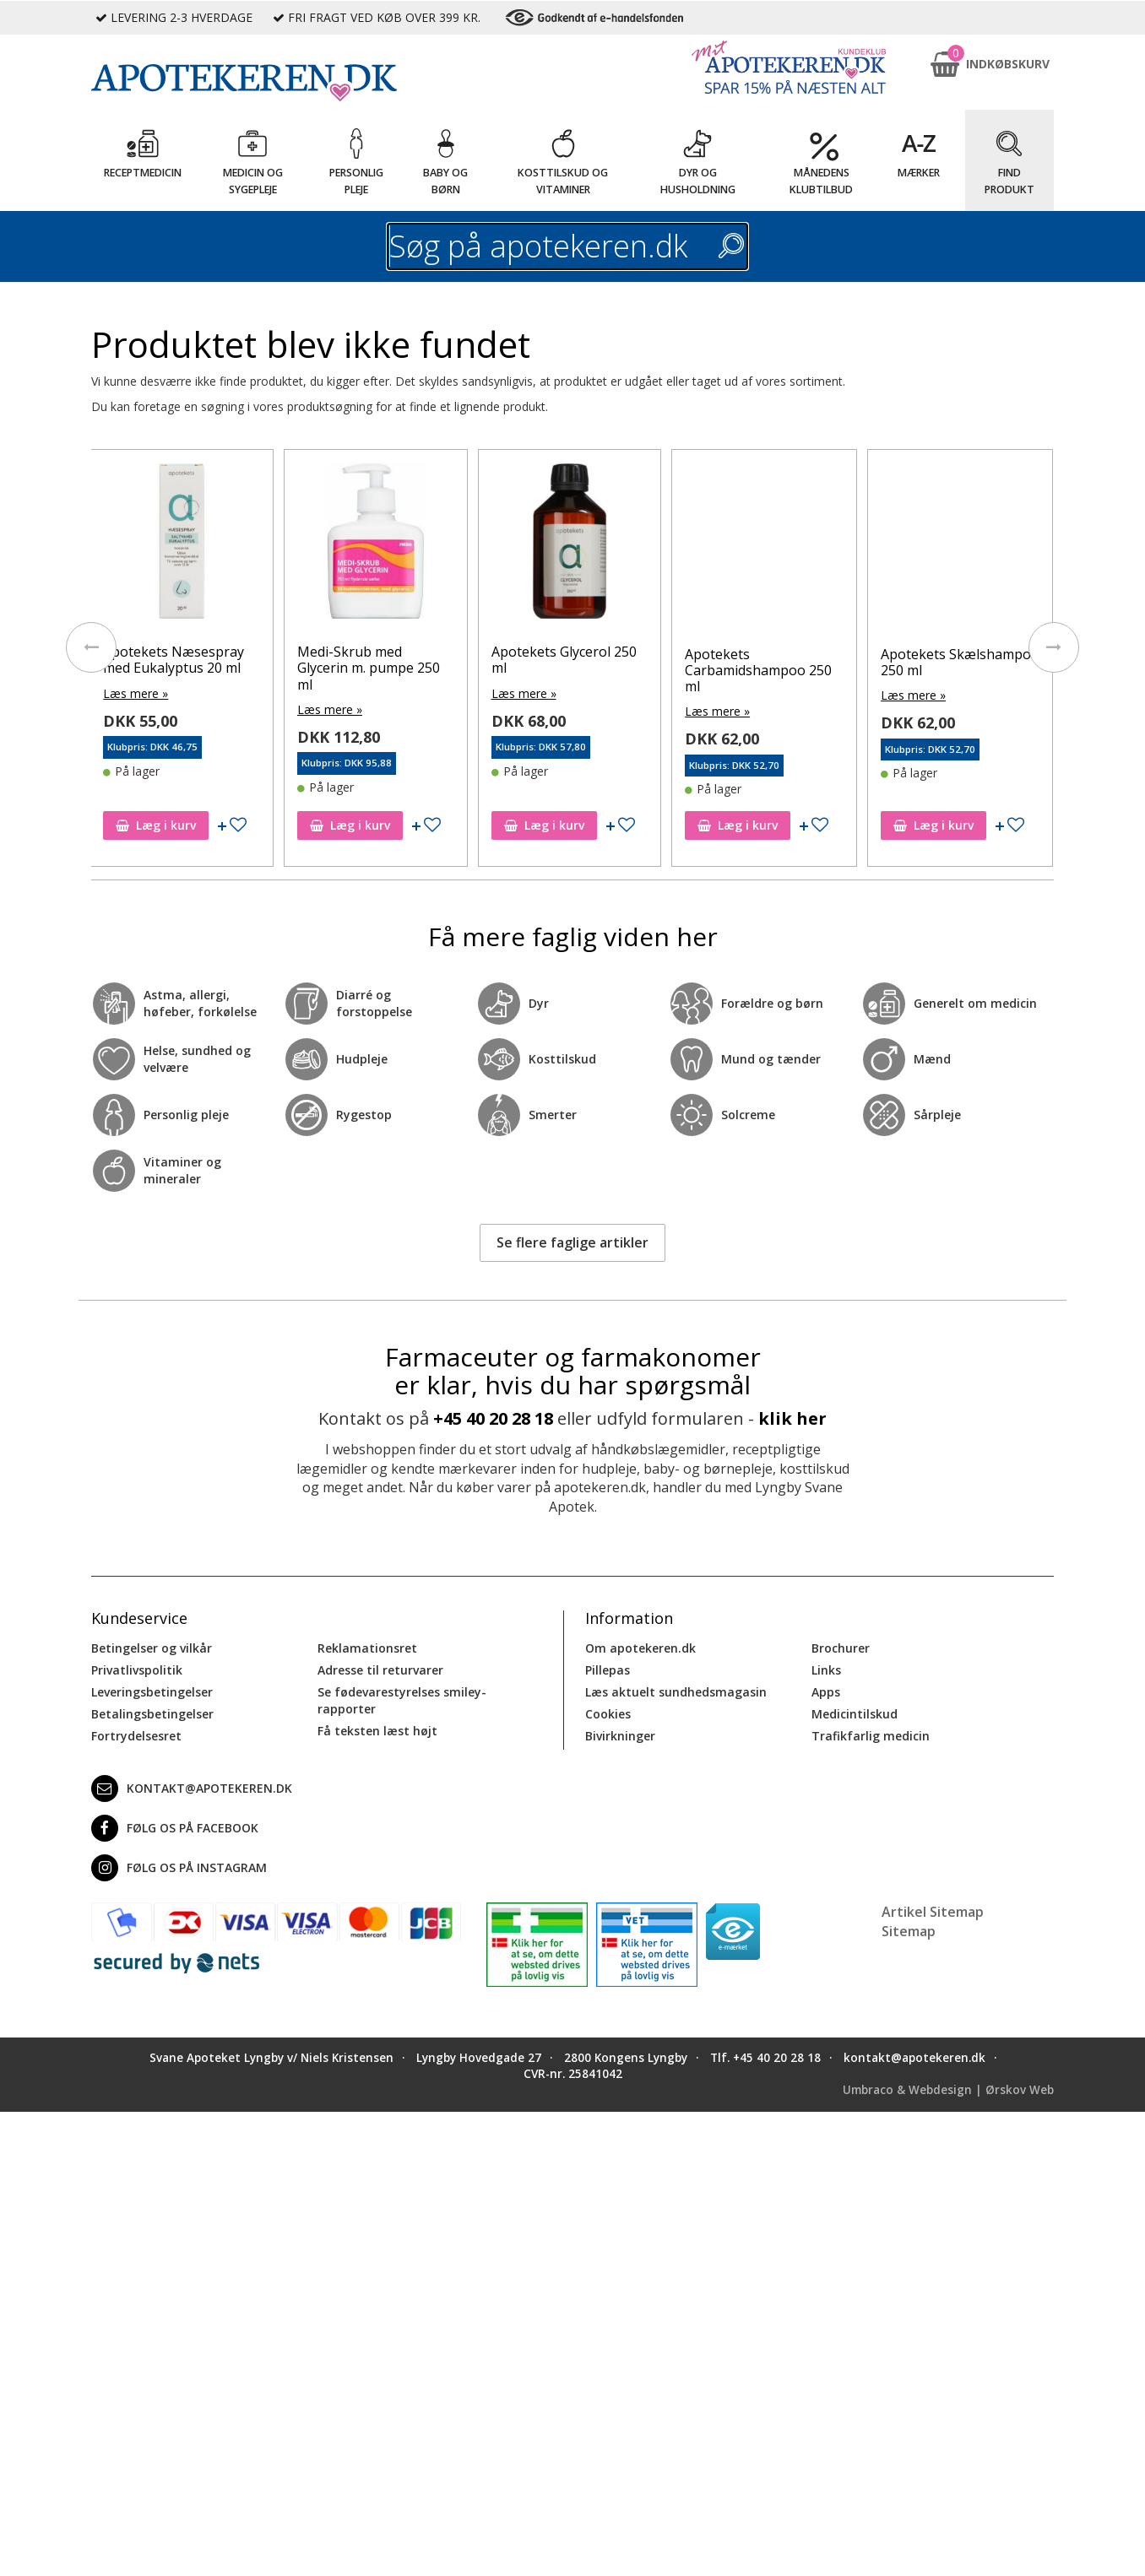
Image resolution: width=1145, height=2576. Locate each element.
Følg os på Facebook (174, 1828)
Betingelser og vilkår (151, 1648)
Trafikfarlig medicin (870, 1736)
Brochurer (840, 1648)
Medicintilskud (854, 1714)
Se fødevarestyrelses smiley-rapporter (401, 1700)
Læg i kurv (264, 825)
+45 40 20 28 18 (493, 1418)
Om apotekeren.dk (640, 1648)
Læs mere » (243, 693)
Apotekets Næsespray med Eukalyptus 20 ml (281, 659)
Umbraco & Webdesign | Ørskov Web (948, 2089)
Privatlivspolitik (136, 1670)
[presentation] (91, 647)
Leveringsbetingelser (152, 1692)
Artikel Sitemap (933, 1911)
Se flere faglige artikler (572, 1242)
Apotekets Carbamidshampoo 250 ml (866, 670)
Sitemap (909, 1931)
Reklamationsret (367, 1648)
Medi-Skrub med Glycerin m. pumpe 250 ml (476, 667)
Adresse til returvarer (380, 1670)
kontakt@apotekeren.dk (191, 1788)
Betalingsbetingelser (152, 1714)
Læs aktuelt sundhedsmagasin (676, 1692)
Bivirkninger (620, 1736)
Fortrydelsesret (136, 1736)
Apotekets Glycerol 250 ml (671, 659)
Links (826, 1670)
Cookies (608, 1714)
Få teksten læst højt (377, 1731)
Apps (825, 1692)
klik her (792, 1418)
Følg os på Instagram (179, 1867)
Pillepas (607, 1670)
